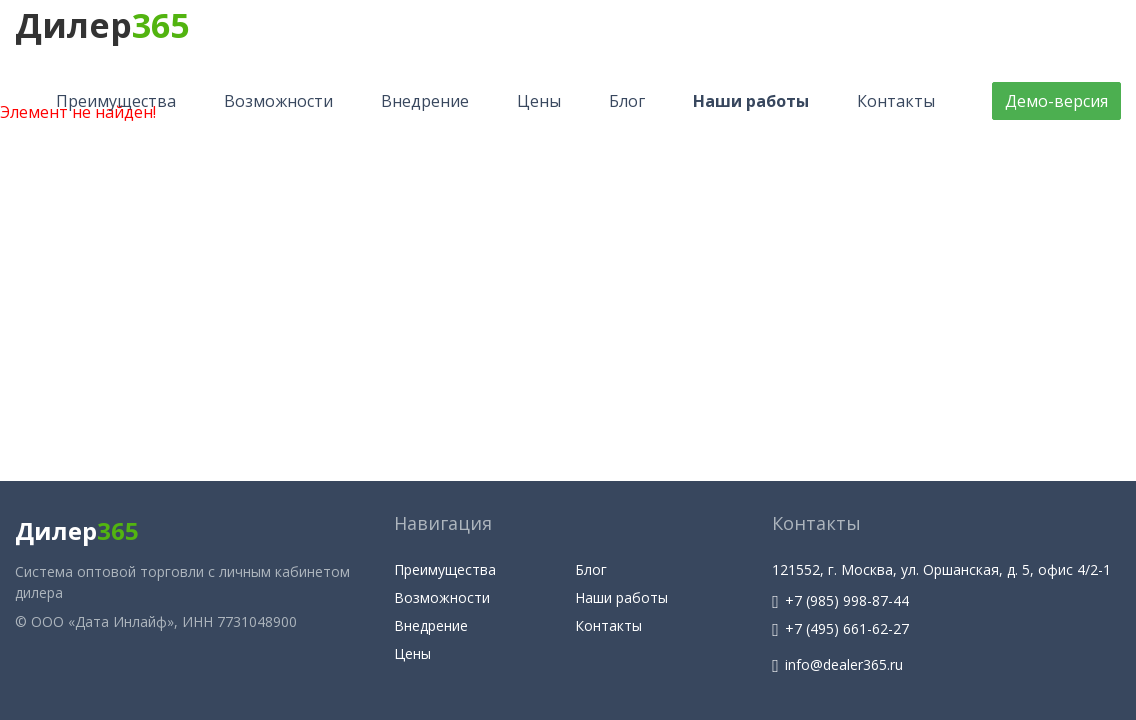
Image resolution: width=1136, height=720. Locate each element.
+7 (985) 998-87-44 (840, 600)
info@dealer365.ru (837, 664)
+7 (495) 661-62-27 (840, 628)
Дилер (102, 25)
